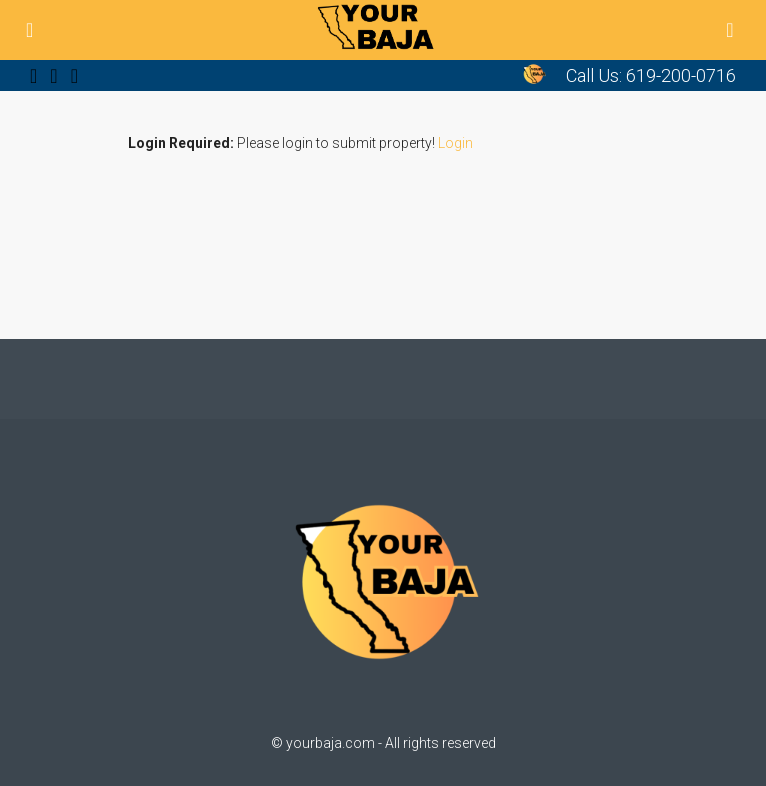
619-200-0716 (681, 75)
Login (455, 143)
